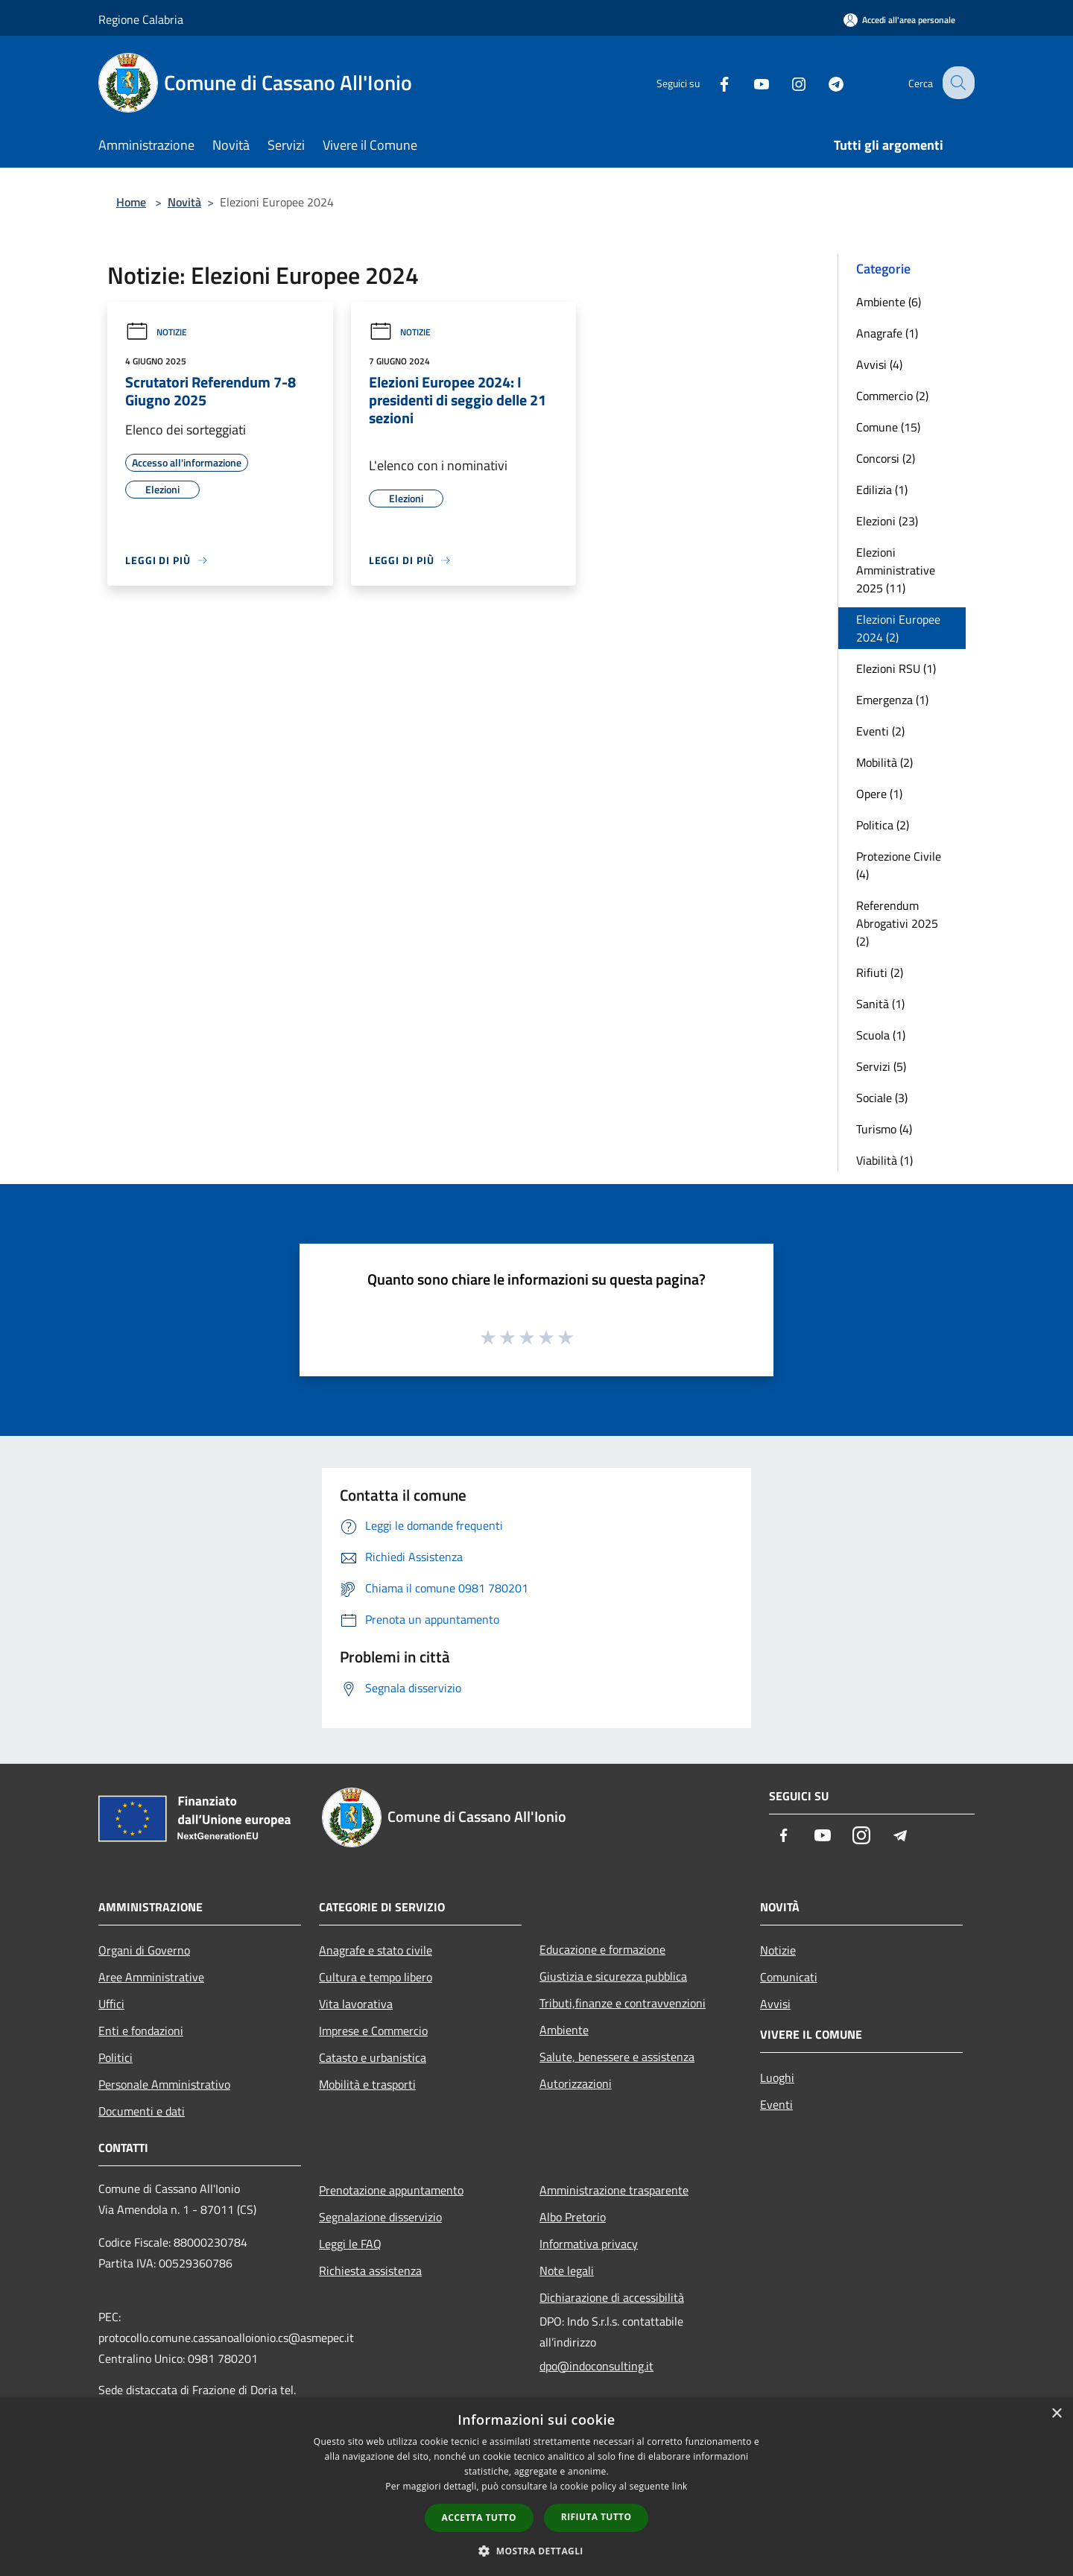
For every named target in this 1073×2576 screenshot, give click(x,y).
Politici (115, 2057)
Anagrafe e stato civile (375, 1950)
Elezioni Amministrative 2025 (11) (895, 570)
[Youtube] (750, 82)
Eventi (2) (880, 731)
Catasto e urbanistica (372, 2057)
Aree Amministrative (151, 1977)
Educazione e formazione (602, 1949)
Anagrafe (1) (887, 333)
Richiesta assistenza (370, 2270)
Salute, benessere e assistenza (616, 2057)
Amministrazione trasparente (614, 2190)
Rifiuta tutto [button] (596, 2516)
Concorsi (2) (885, 458)
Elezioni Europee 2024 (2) (898, 628)
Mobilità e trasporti (367, 2084)
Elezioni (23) (887, 521)
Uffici (111, 2004)
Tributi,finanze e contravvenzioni (622, 2003)
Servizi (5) (881, 1066)
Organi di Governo (144, 1950)
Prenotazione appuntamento (391, 2190)
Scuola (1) (880, 1035)
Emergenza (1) (892, 700)
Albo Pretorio (572, 2217)
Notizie (156, 332)
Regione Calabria (140, 19)
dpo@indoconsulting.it (596, 2366)
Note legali (566, 2270)
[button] (536, 2550)
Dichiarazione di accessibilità (611, 2297)
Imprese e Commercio (373, 2030)
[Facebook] (712, 82)
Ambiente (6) (888, 302)
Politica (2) (882, 825)
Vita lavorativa (356, 2004)
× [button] (1056, 2414)
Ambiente (564, 2030)
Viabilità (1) (884, 1160)
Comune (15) (888, 427)
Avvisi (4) (879, 364)
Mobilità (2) (884, 762)
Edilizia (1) (882, 490)
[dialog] (536, 2487)
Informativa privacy (588, 2244)
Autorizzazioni (575, 2083)
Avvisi (775, 2004)
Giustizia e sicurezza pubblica (613, 1976)
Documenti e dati (141, 2111)
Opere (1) (879, 794)
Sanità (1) (880, 1004)
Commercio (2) (892, 396)
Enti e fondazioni (140, 2030)
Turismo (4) (884, 1129)
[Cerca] (957, 83)
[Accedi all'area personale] (899, 19)
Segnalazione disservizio (380, 2217)
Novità (184, 202)
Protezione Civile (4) (898, 865)
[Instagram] (787, 82)
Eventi (776, 2104)
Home (131, 202)
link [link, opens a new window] (680, 2486)
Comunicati (788, 1977)
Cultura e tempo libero (375, 1977)
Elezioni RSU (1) (896, 668)
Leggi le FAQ (350, 2244)
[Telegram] (824, 82)
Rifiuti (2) (879, 972)
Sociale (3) (882, 1098)
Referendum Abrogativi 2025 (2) (897, 923)
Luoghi (777, 2077)
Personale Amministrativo (164, 2084)
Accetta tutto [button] (479, 2517)
